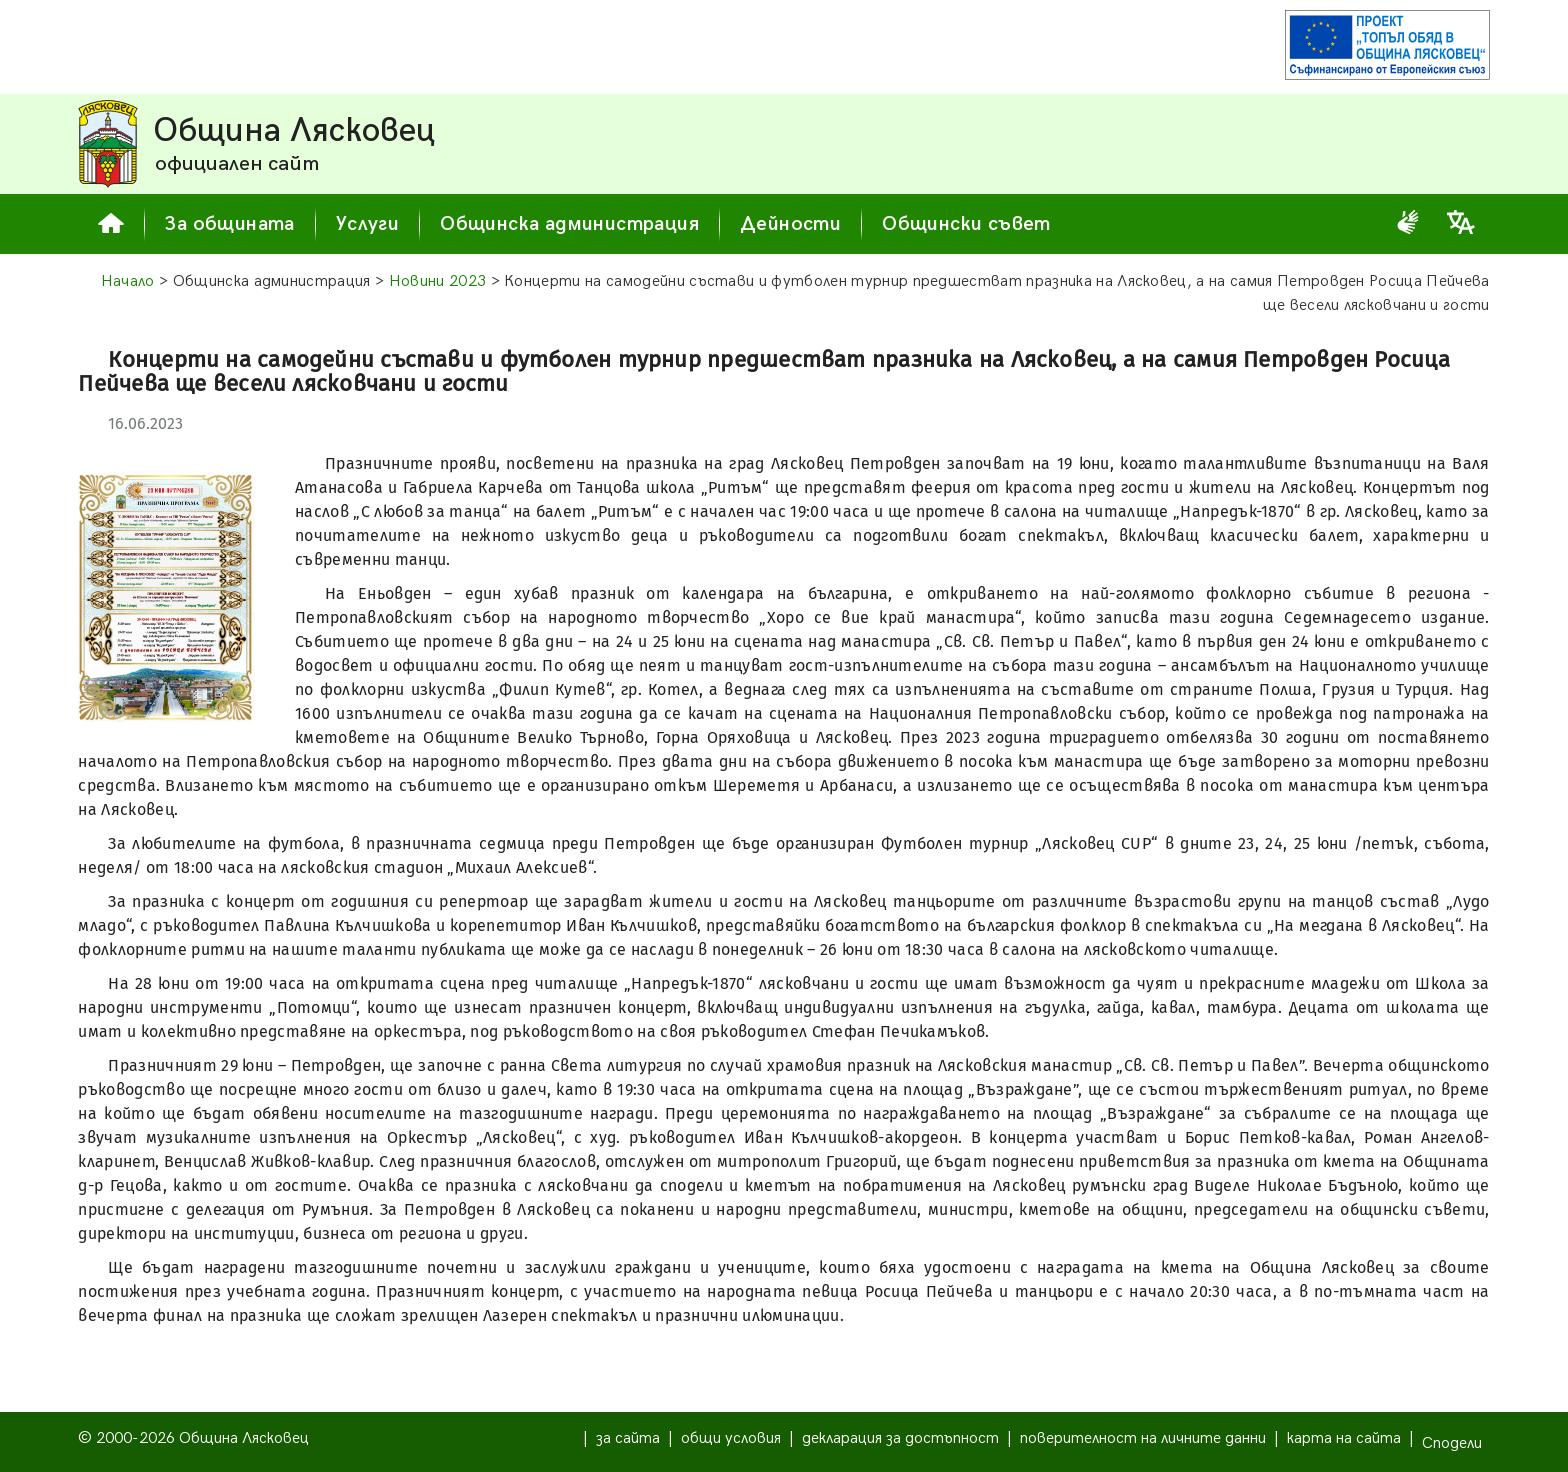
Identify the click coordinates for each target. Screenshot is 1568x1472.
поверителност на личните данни (1143, 1438)
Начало (128, 281)
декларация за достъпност (900, 1438)
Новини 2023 (438, 281)
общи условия (731, 1438)
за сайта (628, 1438)
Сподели (1452, 1443)
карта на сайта (1344, 1438)
